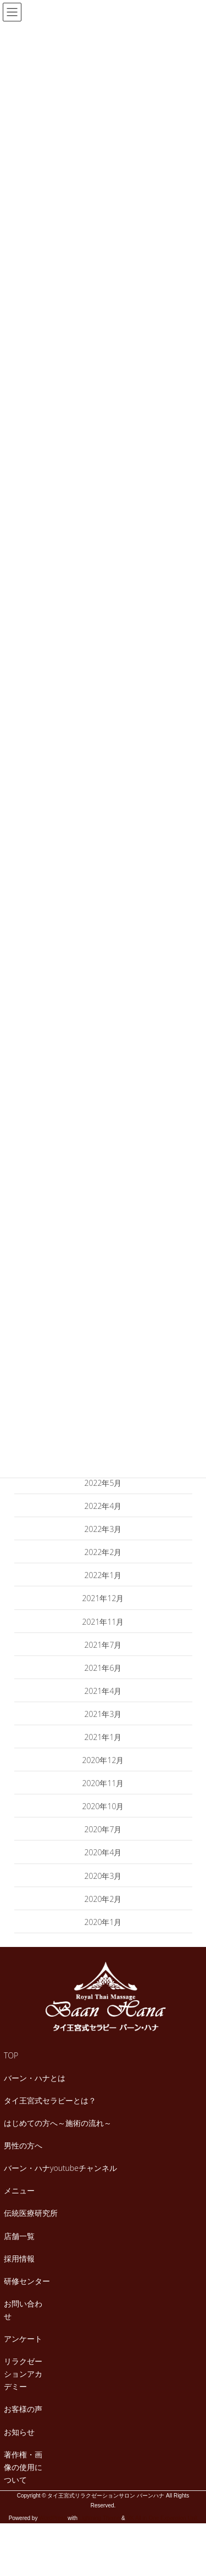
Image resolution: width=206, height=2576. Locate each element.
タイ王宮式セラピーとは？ (50, 2100)
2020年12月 (103, 1760)
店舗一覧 (19, 2236)
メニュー (19, 2190)
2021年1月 (103, 1737)
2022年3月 (103, 1529)
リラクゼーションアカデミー (23, 2374)
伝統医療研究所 (31, 2213)
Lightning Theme (99, 2518)
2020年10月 (103, 1806)
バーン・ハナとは (34, 2078)
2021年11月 (103, 1622)
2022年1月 (103, 1575)
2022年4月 (103, 1506)
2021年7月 (103, 1645)
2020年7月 (103, 1829)
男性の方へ (23, 2145)
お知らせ (19, 2432)
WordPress (52, 2518)
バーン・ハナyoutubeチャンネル (60, 2168)
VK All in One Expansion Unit (161, 2518)
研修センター (27, 2281)
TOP (11, 2055)
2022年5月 (103, 1483)
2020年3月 (103, 1876)
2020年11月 (103, 1783)
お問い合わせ (23, 2309)
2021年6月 (103, 1668)
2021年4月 (103, 1691)
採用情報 (19, 2258)
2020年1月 (103, 1922)
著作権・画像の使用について (23, 2467)
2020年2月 (103, 1899)
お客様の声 (23, 2409)
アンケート (23, 2338)
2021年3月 (103, 1714)
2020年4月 (103, 1852)
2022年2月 (103, 1552)
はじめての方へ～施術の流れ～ (58, 2123)
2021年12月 (103, 1598)
